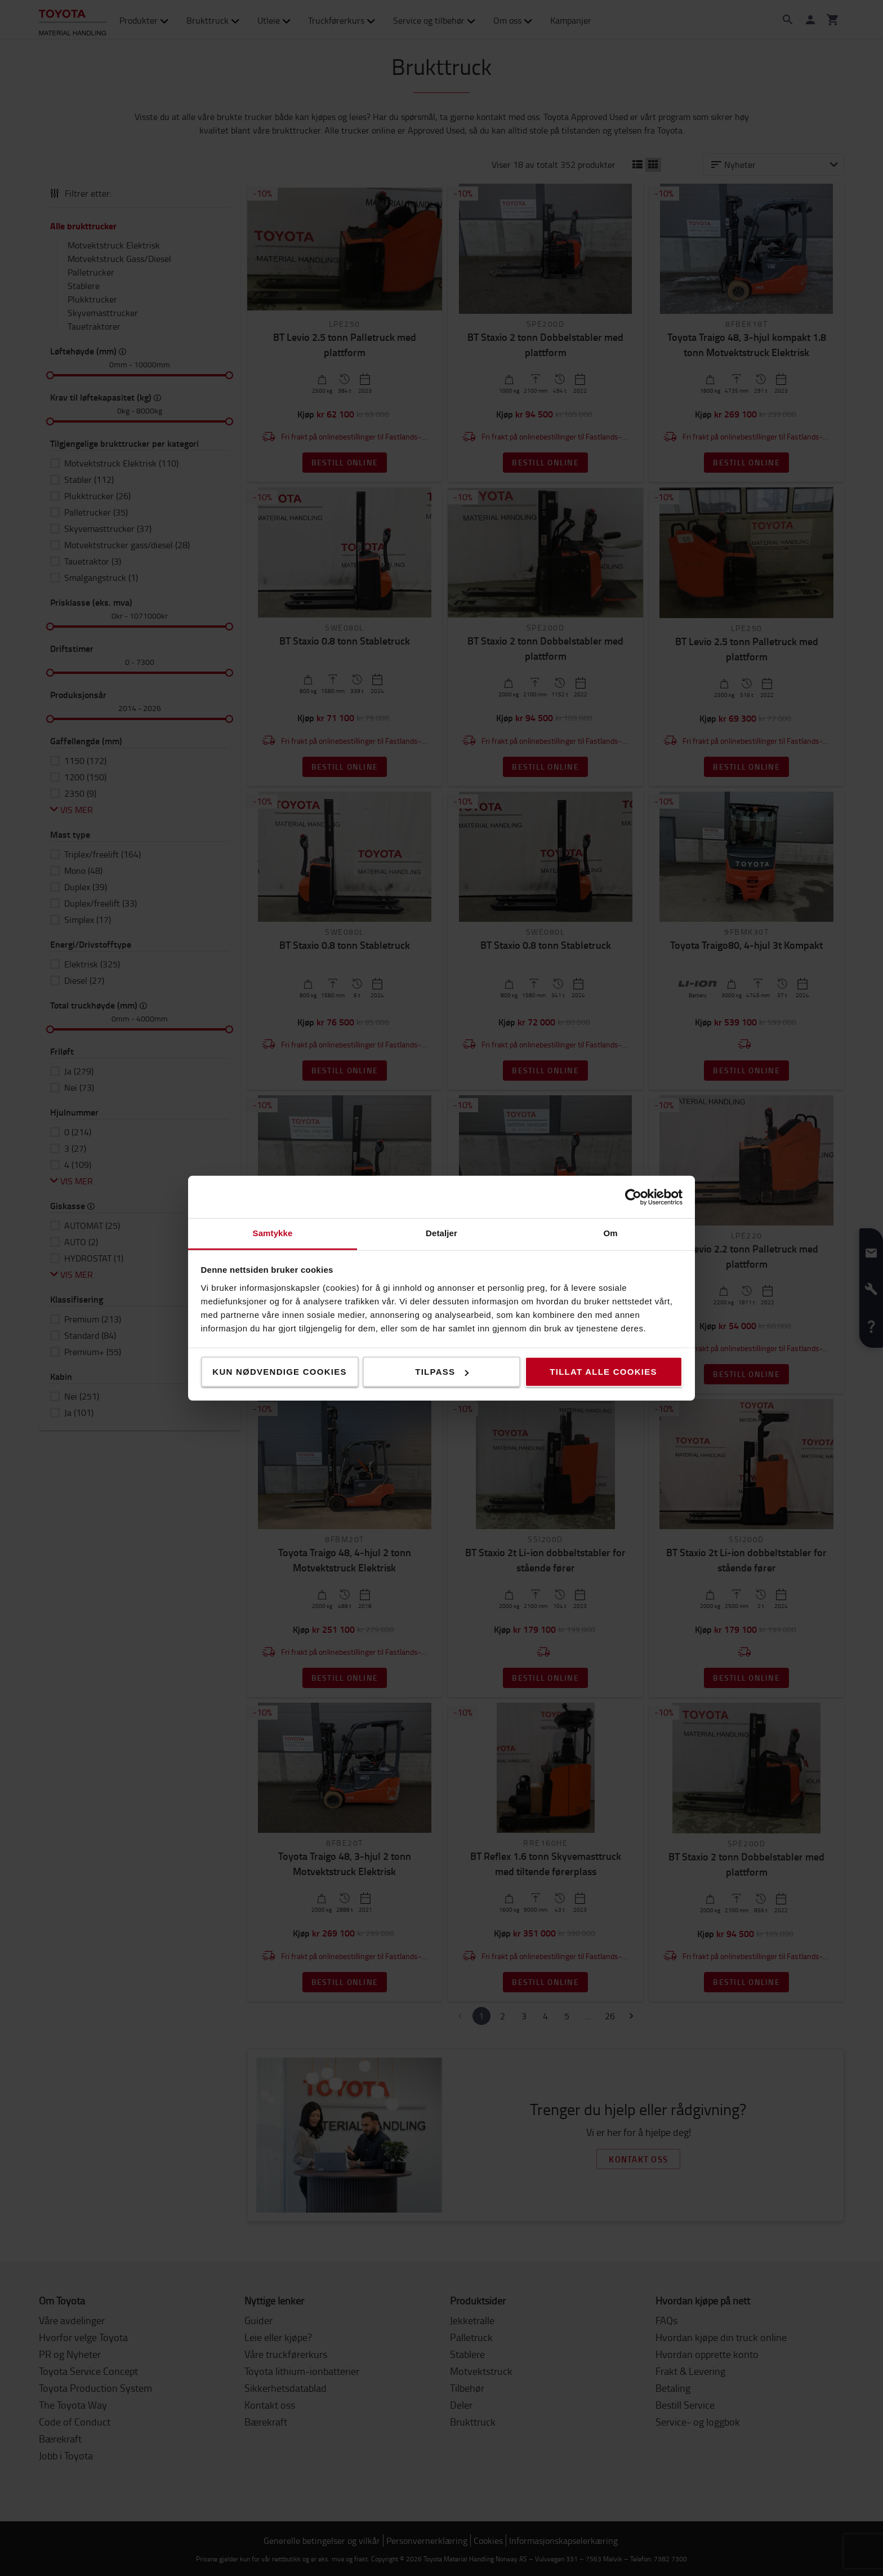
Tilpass (442, 1371)
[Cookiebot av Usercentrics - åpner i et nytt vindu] (633, 1196)
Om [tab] (610, 1233)
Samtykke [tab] (273, 1233)
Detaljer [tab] (441, 1233)
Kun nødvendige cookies (279, 1371)
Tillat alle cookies (603, 1371)
